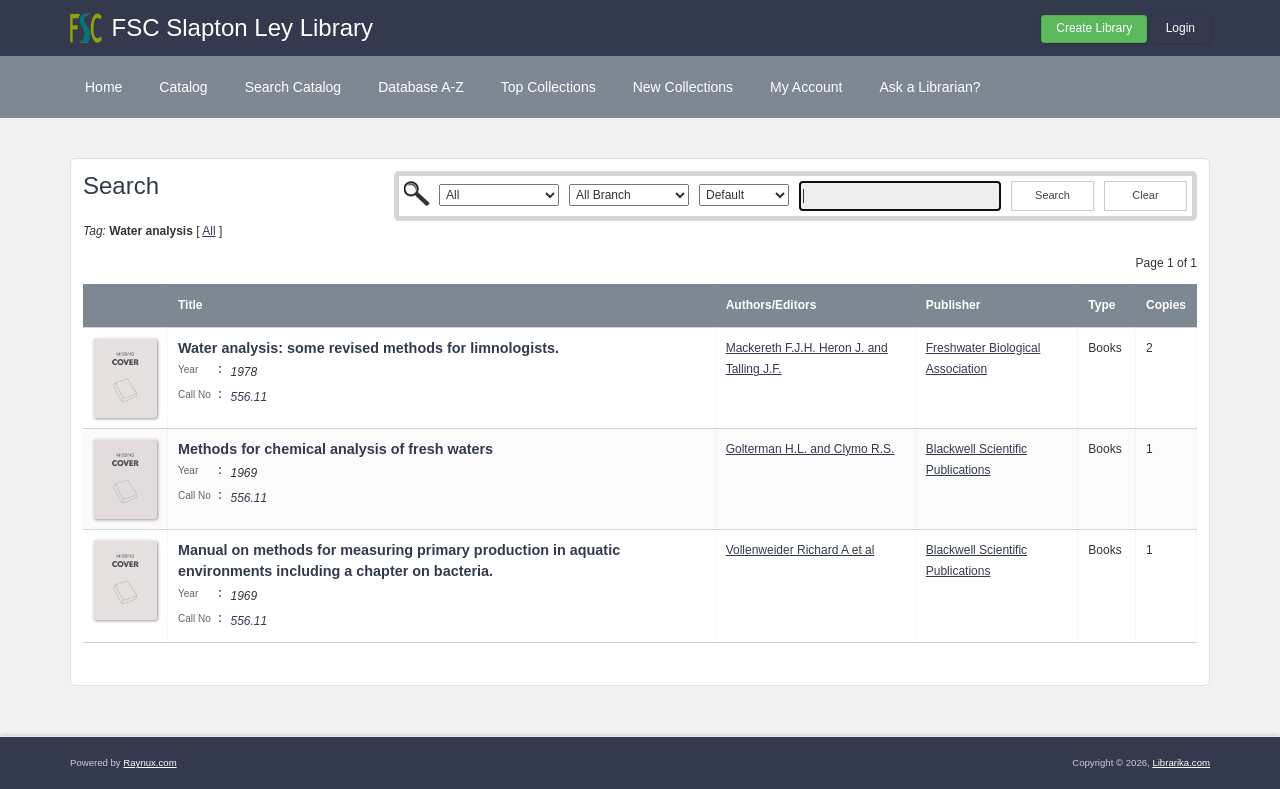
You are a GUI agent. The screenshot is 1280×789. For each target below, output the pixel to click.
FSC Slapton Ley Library (242, 27)
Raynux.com (149, 762)
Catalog (183, 87)
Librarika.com (1181, 762)
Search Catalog (293, 87)
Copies (1166, 305)
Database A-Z (421, 87)
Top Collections (548, 87)
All (208, 231)
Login (1180, 28)
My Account (806, 87)
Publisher (953, 305)
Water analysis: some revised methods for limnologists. (368, 348)
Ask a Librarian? (929, 87)
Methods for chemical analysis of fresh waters (335, 449)
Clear (1145, 195)
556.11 (248, 397)
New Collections (683, 87)
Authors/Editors (771, 305)
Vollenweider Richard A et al (800, 550)
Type (1101, 305)
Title (190, 305)
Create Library (1094, 28)
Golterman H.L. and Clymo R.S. (810, 449)
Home (103, 87)
